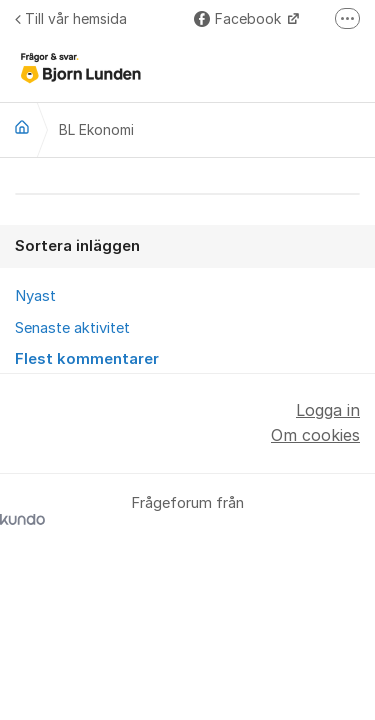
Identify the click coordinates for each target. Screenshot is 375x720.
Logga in (328, 410)
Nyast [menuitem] (35, 296)
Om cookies (315, 435)
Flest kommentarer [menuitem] (87, 359)
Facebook (239, 18)
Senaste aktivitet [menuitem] (72, 328)
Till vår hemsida (71, 18)
